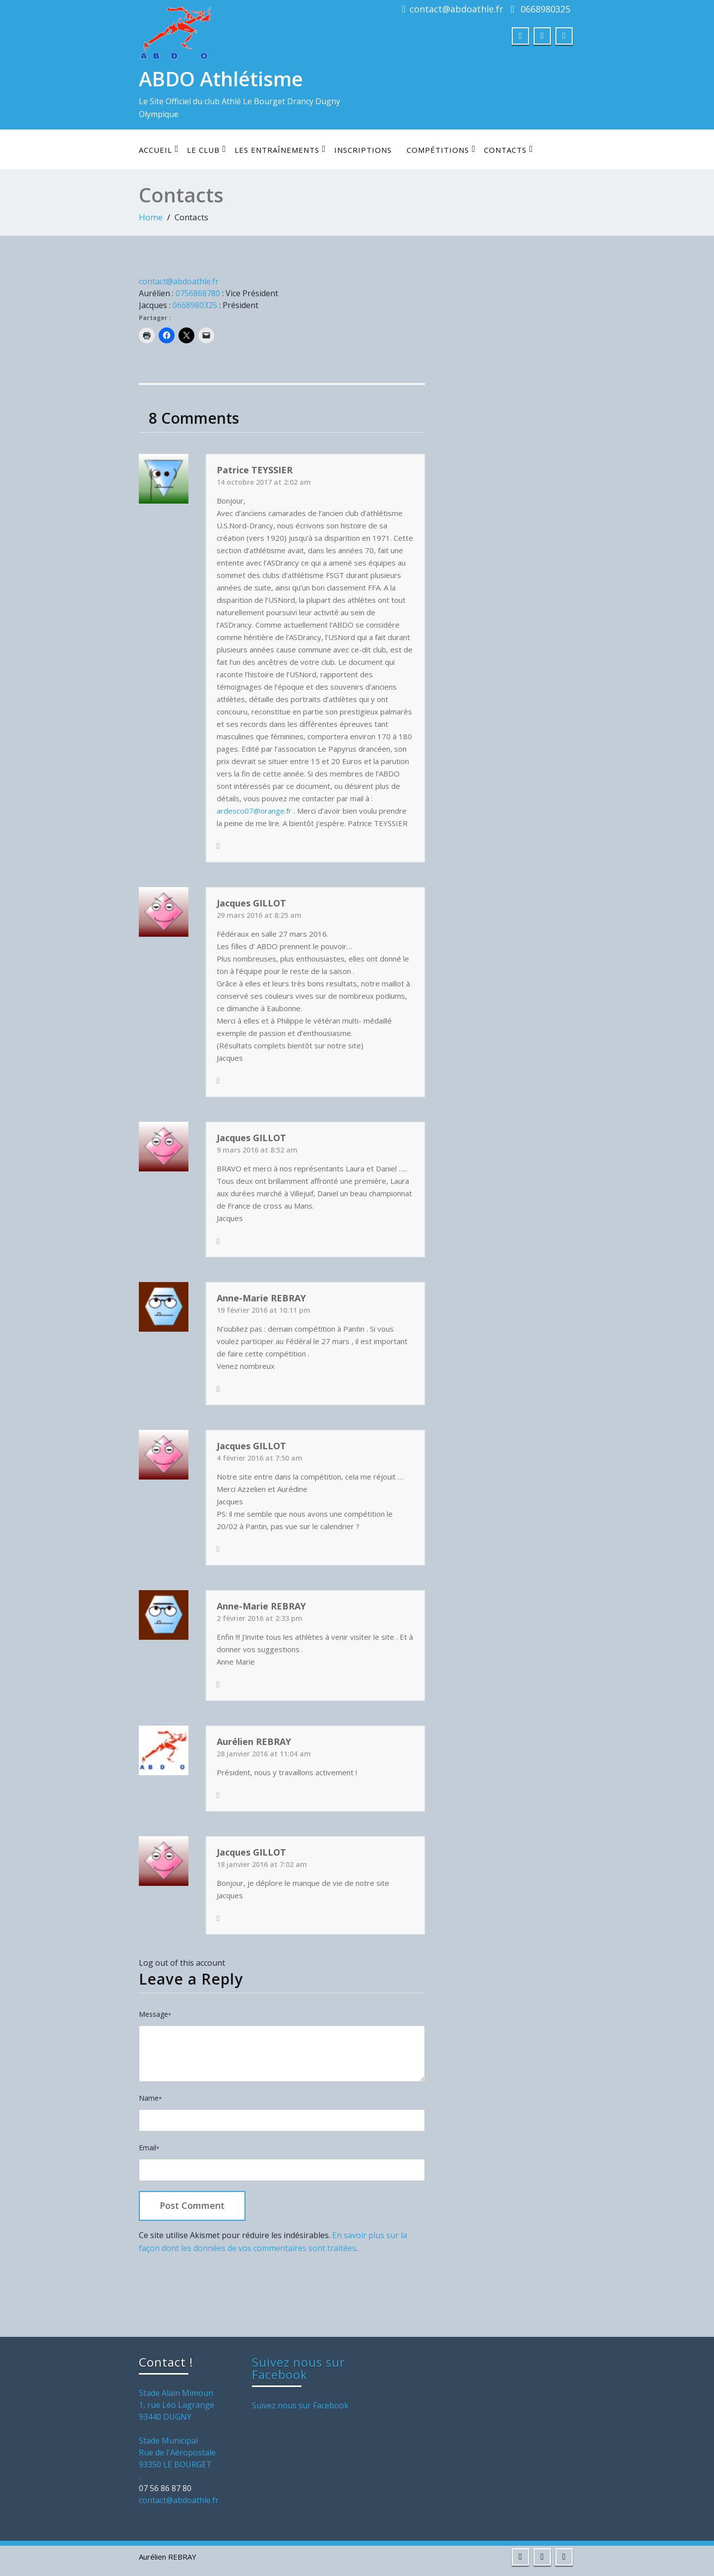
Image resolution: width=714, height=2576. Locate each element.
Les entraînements (280, 149)
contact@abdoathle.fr (456, 9)
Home (151, 217)
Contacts (508, 149)
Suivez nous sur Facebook (298, 2368)
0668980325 (545, 9)
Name (150, 2098)
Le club (206, 149)
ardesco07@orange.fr (254, 811)
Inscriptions (363, 150)
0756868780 (198, 293)
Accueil (158, 149)
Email (149, 2147)
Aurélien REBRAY (167, 2557)
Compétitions (441, 149)
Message (155, 2014)
